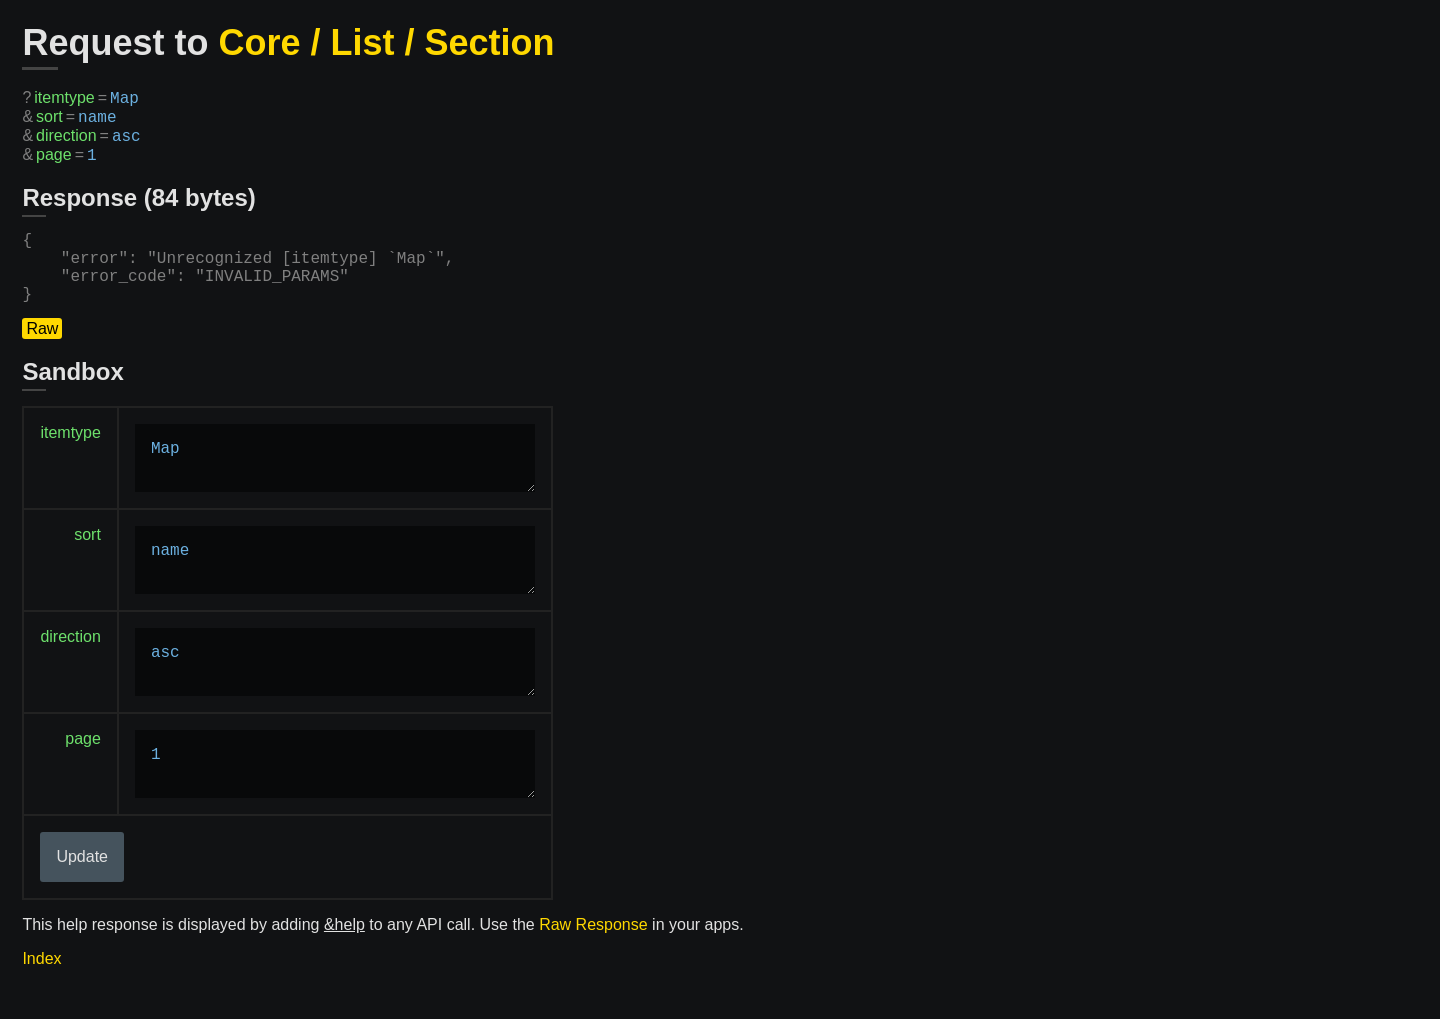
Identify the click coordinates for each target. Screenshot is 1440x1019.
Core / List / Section (386, 42)
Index (41, 986)
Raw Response (593, 952)
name (335, 588)
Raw (42, 356)
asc (335, 690)
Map (335, 486)
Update (82, 884)
